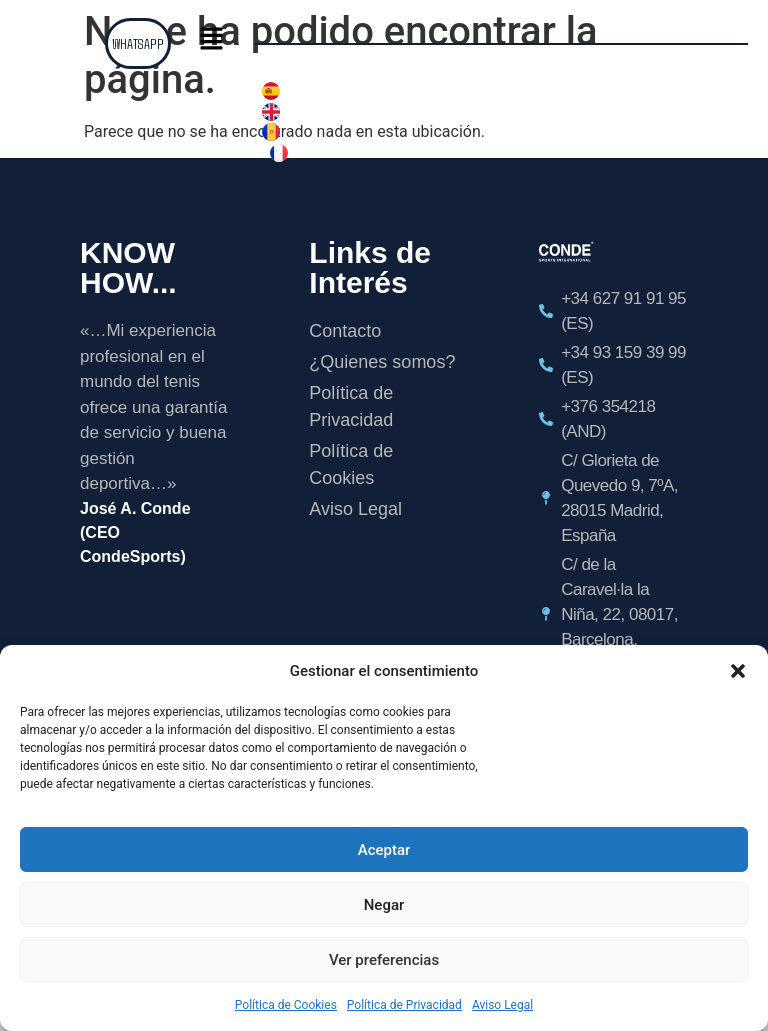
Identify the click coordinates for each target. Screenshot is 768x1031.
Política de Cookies (286, 1005)
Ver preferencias (384, 960)
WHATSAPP (137, 43)
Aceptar (384, 850)
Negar (384, 905)
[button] (738, 671)
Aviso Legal (502, 1005)
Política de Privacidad (404, 1005)
